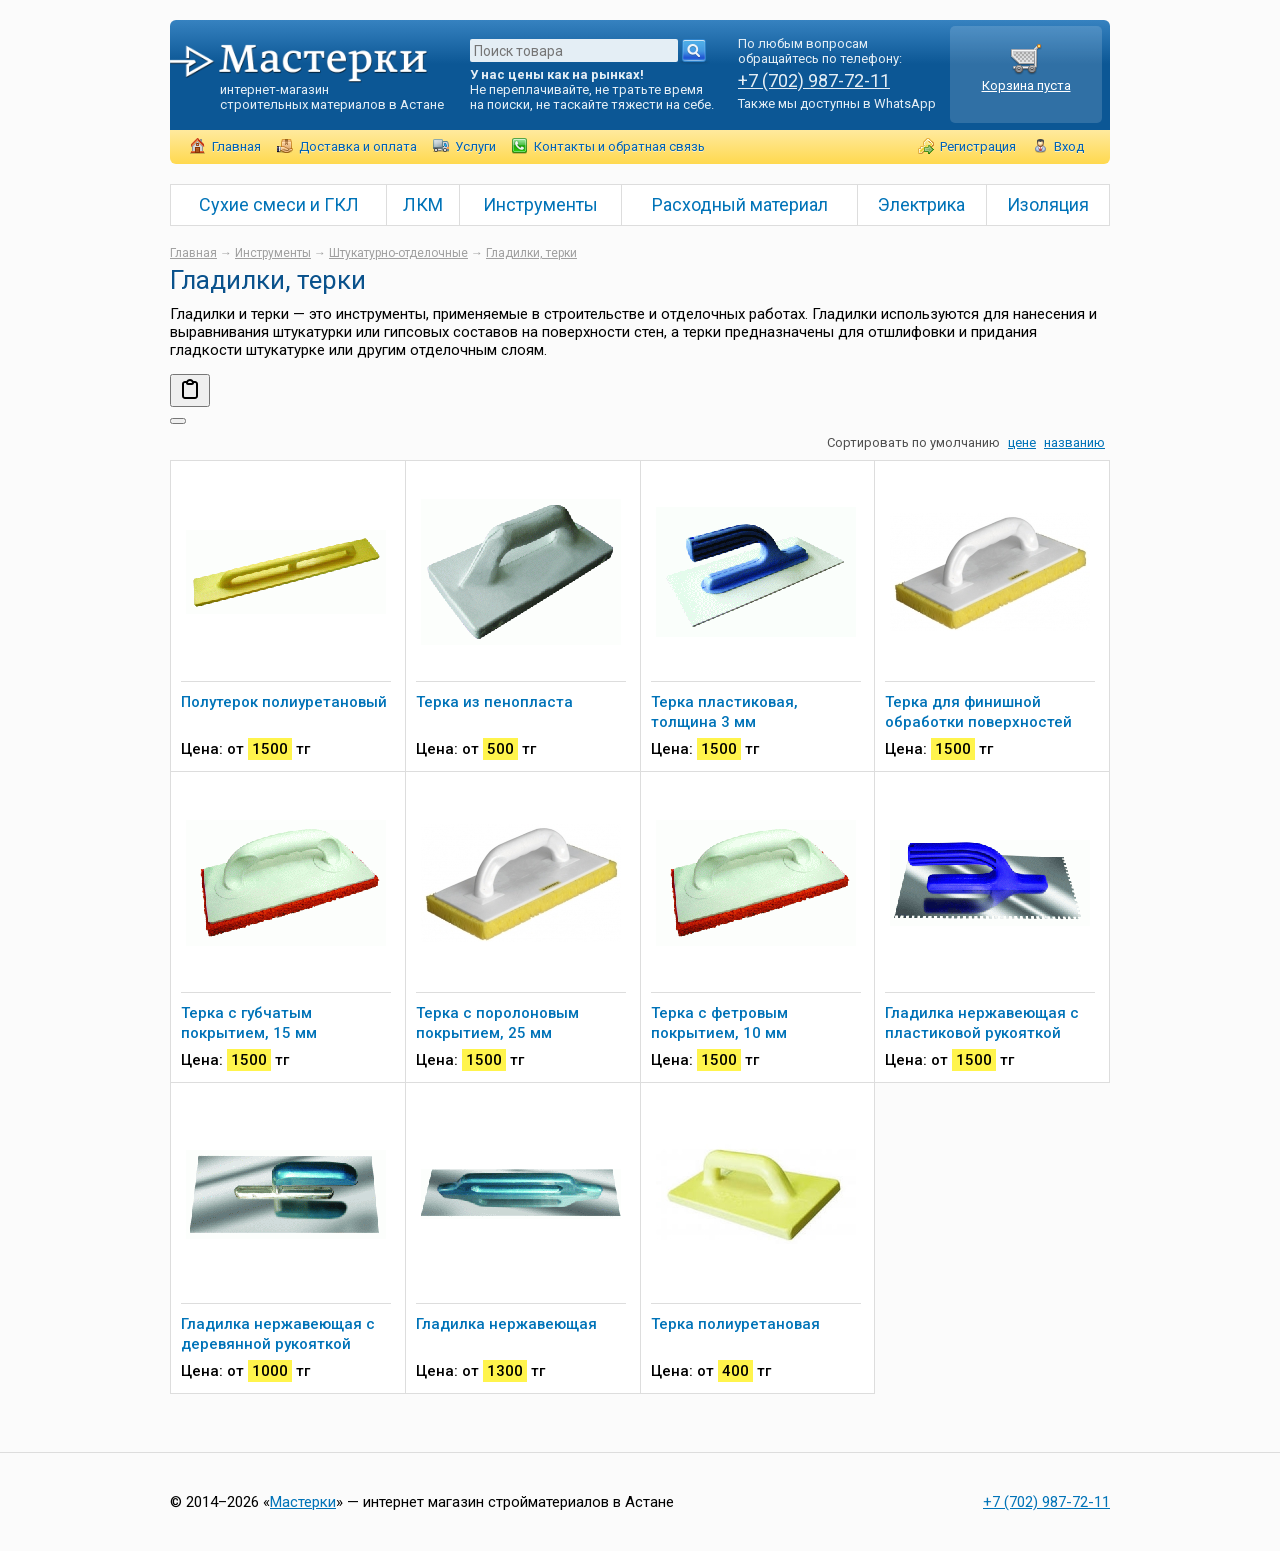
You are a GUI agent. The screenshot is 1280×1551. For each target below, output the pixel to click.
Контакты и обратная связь (619, 146)
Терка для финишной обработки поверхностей (978, 712)
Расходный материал (740, 204)
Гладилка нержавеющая (506, 1324)
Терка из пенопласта (494, 702)
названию (1074, 442)
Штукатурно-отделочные (398, 253)
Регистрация (978, 146)
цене (1022, 442)
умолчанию (965, 442)
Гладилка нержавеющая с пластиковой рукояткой (982, 1023)
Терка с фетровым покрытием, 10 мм (719, 1023)
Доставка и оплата (358, 146)
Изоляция (1048, 204)
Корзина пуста (1026, 78)
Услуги (475, 146)
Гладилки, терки (531, 253)
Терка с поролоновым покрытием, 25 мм (497, 1023)
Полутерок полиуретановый (284, 702)
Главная (236, 146)
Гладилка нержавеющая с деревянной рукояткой (278, 1334)
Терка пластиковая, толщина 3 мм (724, 712)
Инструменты (540, 204)
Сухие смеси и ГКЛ (279, 204)
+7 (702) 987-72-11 (814, 80)
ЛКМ (423, 204)
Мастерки (303, 1502)
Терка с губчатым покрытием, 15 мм (249, 1023)
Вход (1069, 146)
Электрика (921, 204)
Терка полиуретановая (735, 1324)
